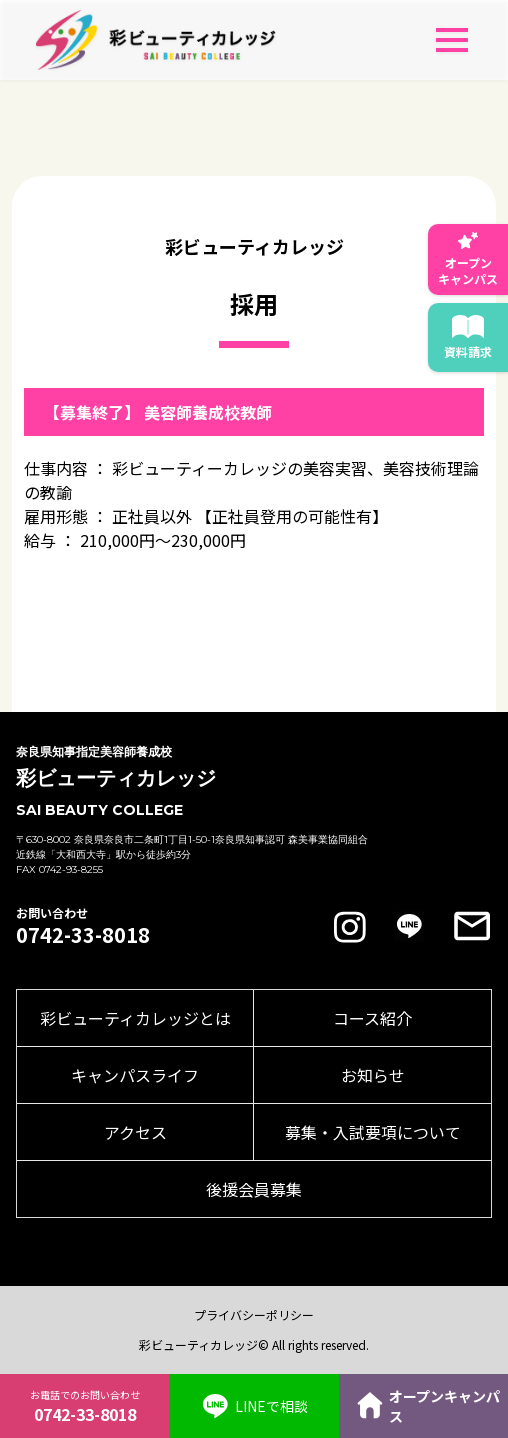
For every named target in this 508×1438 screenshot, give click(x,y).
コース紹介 (372, 1018)
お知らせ (373, 1075)
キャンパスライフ (135, 1075)
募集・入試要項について (373, 1132)
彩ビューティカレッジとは (135, 1018)
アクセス (135, 1132)
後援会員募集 (254, 1189)
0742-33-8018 (83, 935)
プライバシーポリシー (254, 1314)
